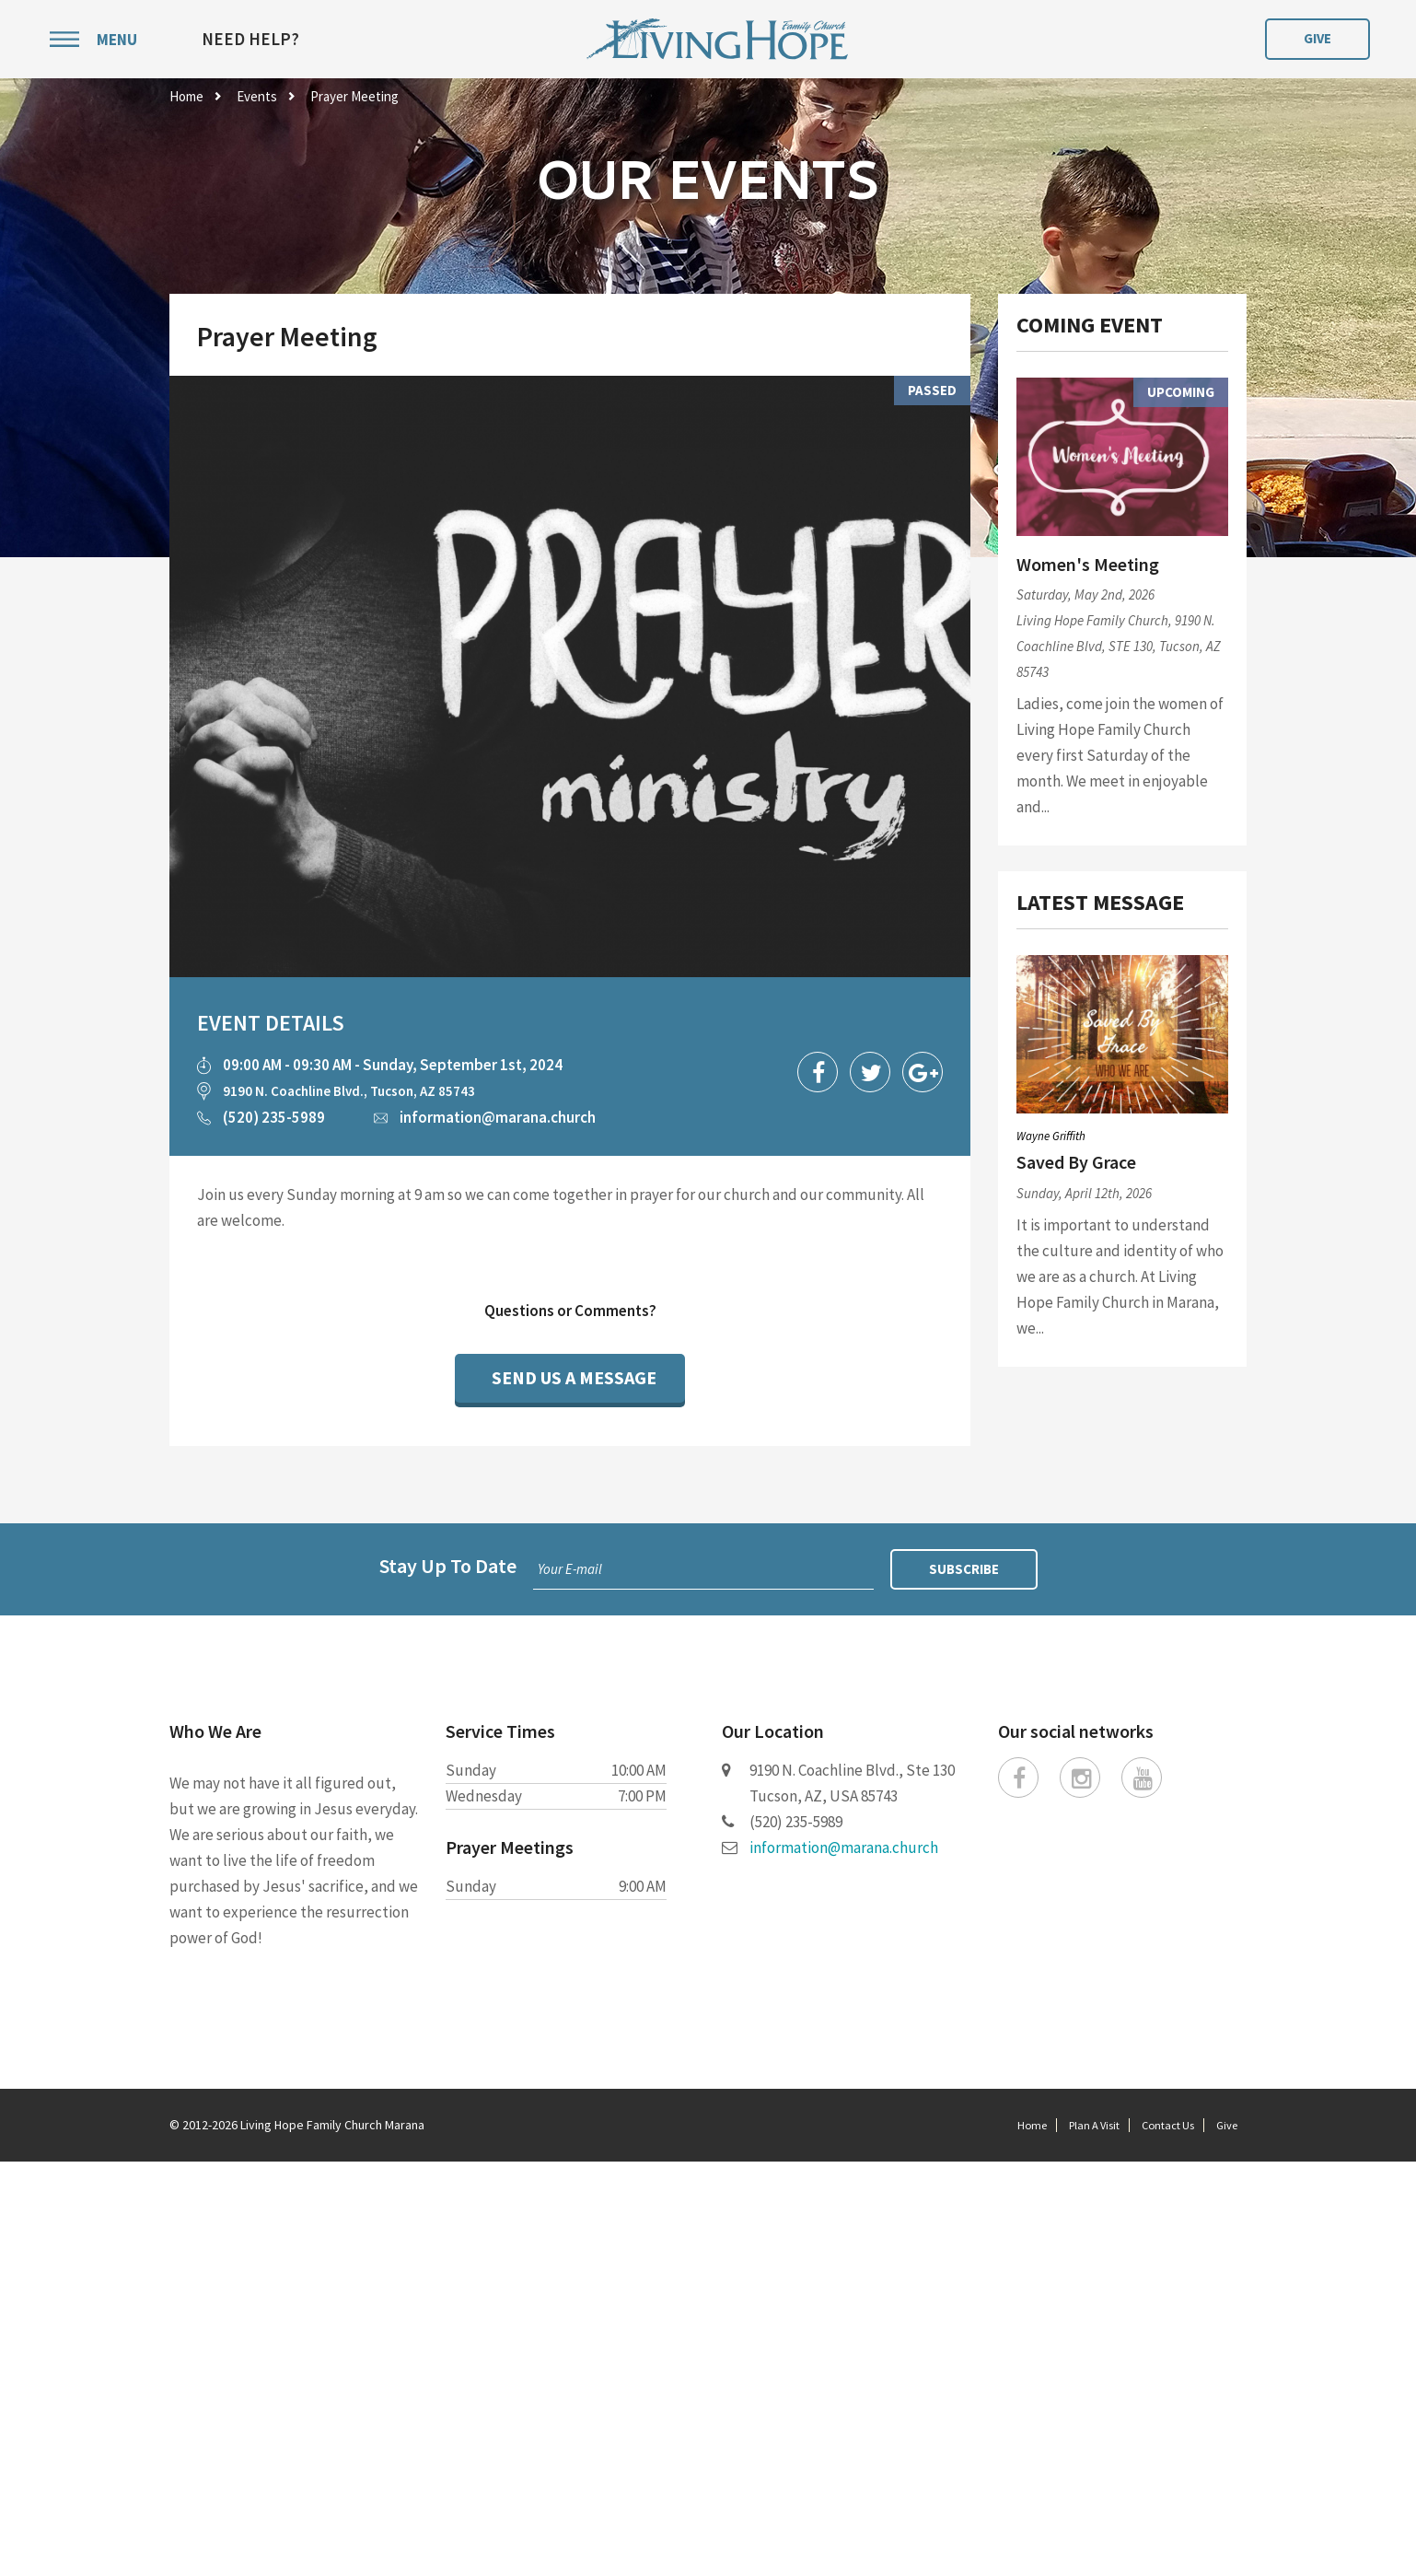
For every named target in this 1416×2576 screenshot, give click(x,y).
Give (1317, 38)
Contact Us (1168, 2540)
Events (257, 96)
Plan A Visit (1094, 2540)
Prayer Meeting (354, 96)
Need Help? (250, 39)
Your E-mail (570, 1983)
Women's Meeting (1087, 564)
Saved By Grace (1076, 1161)
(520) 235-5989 (274, 1117)
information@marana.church (498, 1117)
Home (186, 96)
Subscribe (964, 1983)
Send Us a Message (574, 1791)
